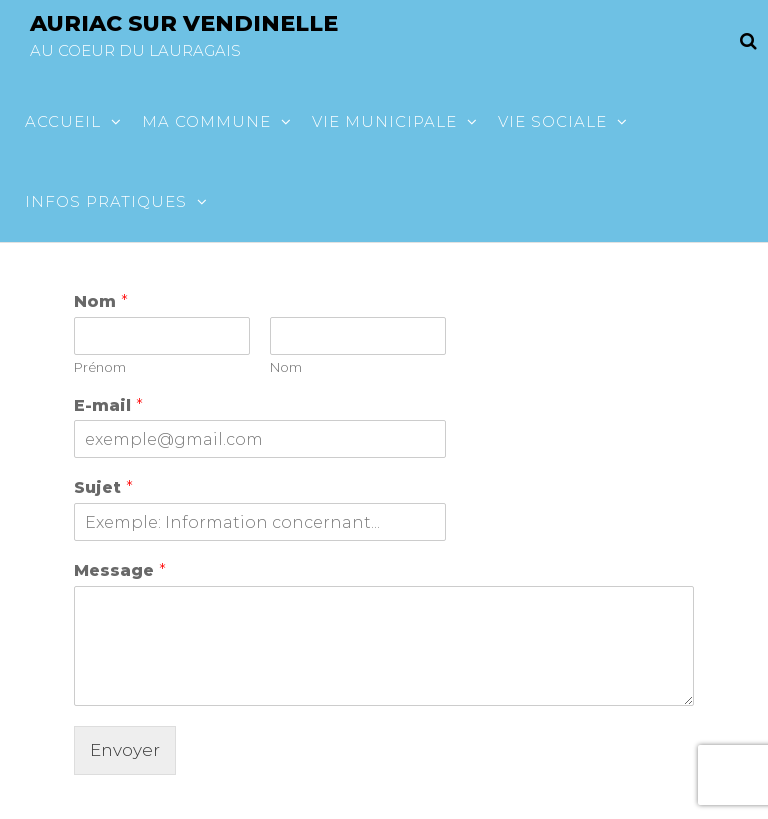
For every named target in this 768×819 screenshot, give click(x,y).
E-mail (108, 405)
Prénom (100, 367)
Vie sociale (552, 121)
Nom (101, 301)
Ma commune (206, 121)
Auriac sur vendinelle (184, 23)
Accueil (63, 121)
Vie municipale (384, 121)
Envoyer (125, 750)
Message (120, 570)
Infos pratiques (106, 201)
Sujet (103, 487)
